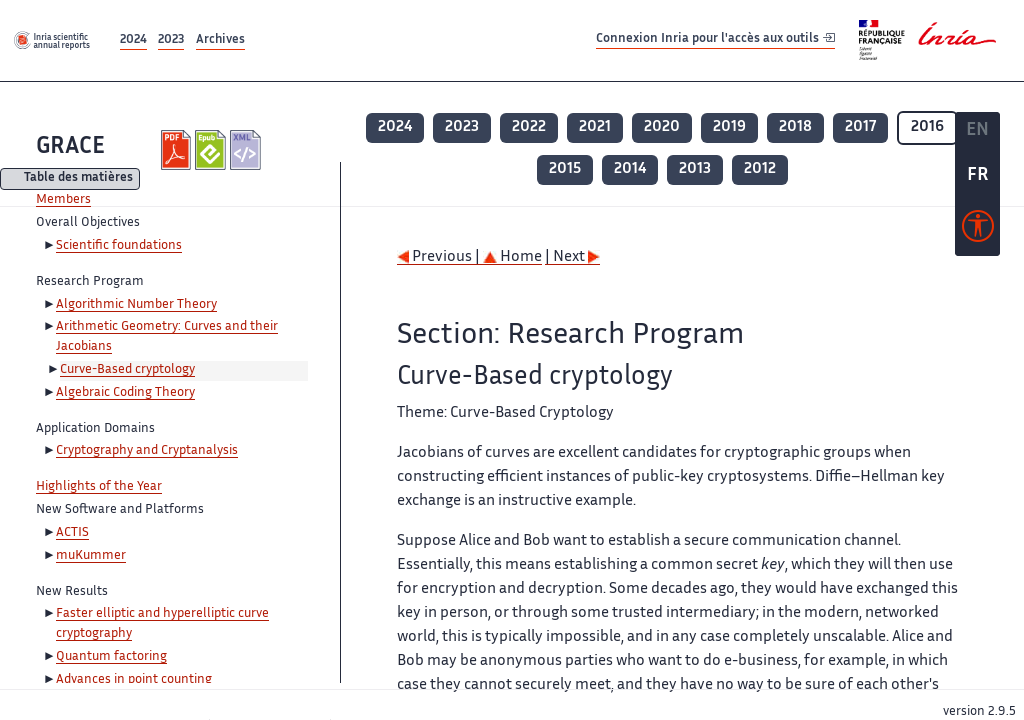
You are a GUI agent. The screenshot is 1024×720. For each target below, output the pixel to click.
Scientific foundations (119, 246)
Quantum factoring (111, 657)
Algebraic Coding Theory (125, 393)
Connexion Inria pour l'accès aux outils (715, 39)
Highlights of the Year (99, 487)
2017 (860, 127)
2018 (795, 127)
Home (512, 257)
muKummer (91, 556)
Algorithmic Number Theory (136, 305)
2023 (171, 40)
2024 (133, 40)
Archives (220, 40)
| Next (572, 257)
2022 (529, 127)
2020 (662, 127)
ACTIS (72, 533)
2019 (729, 127)
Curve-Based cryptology (127, 370)
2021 (595, 127)
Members (63, 200)
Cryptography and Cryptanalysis (147, 451)
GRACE (70, 147)
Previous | (440, 257)
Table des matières (78, 179)
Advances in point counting (134, 680)
